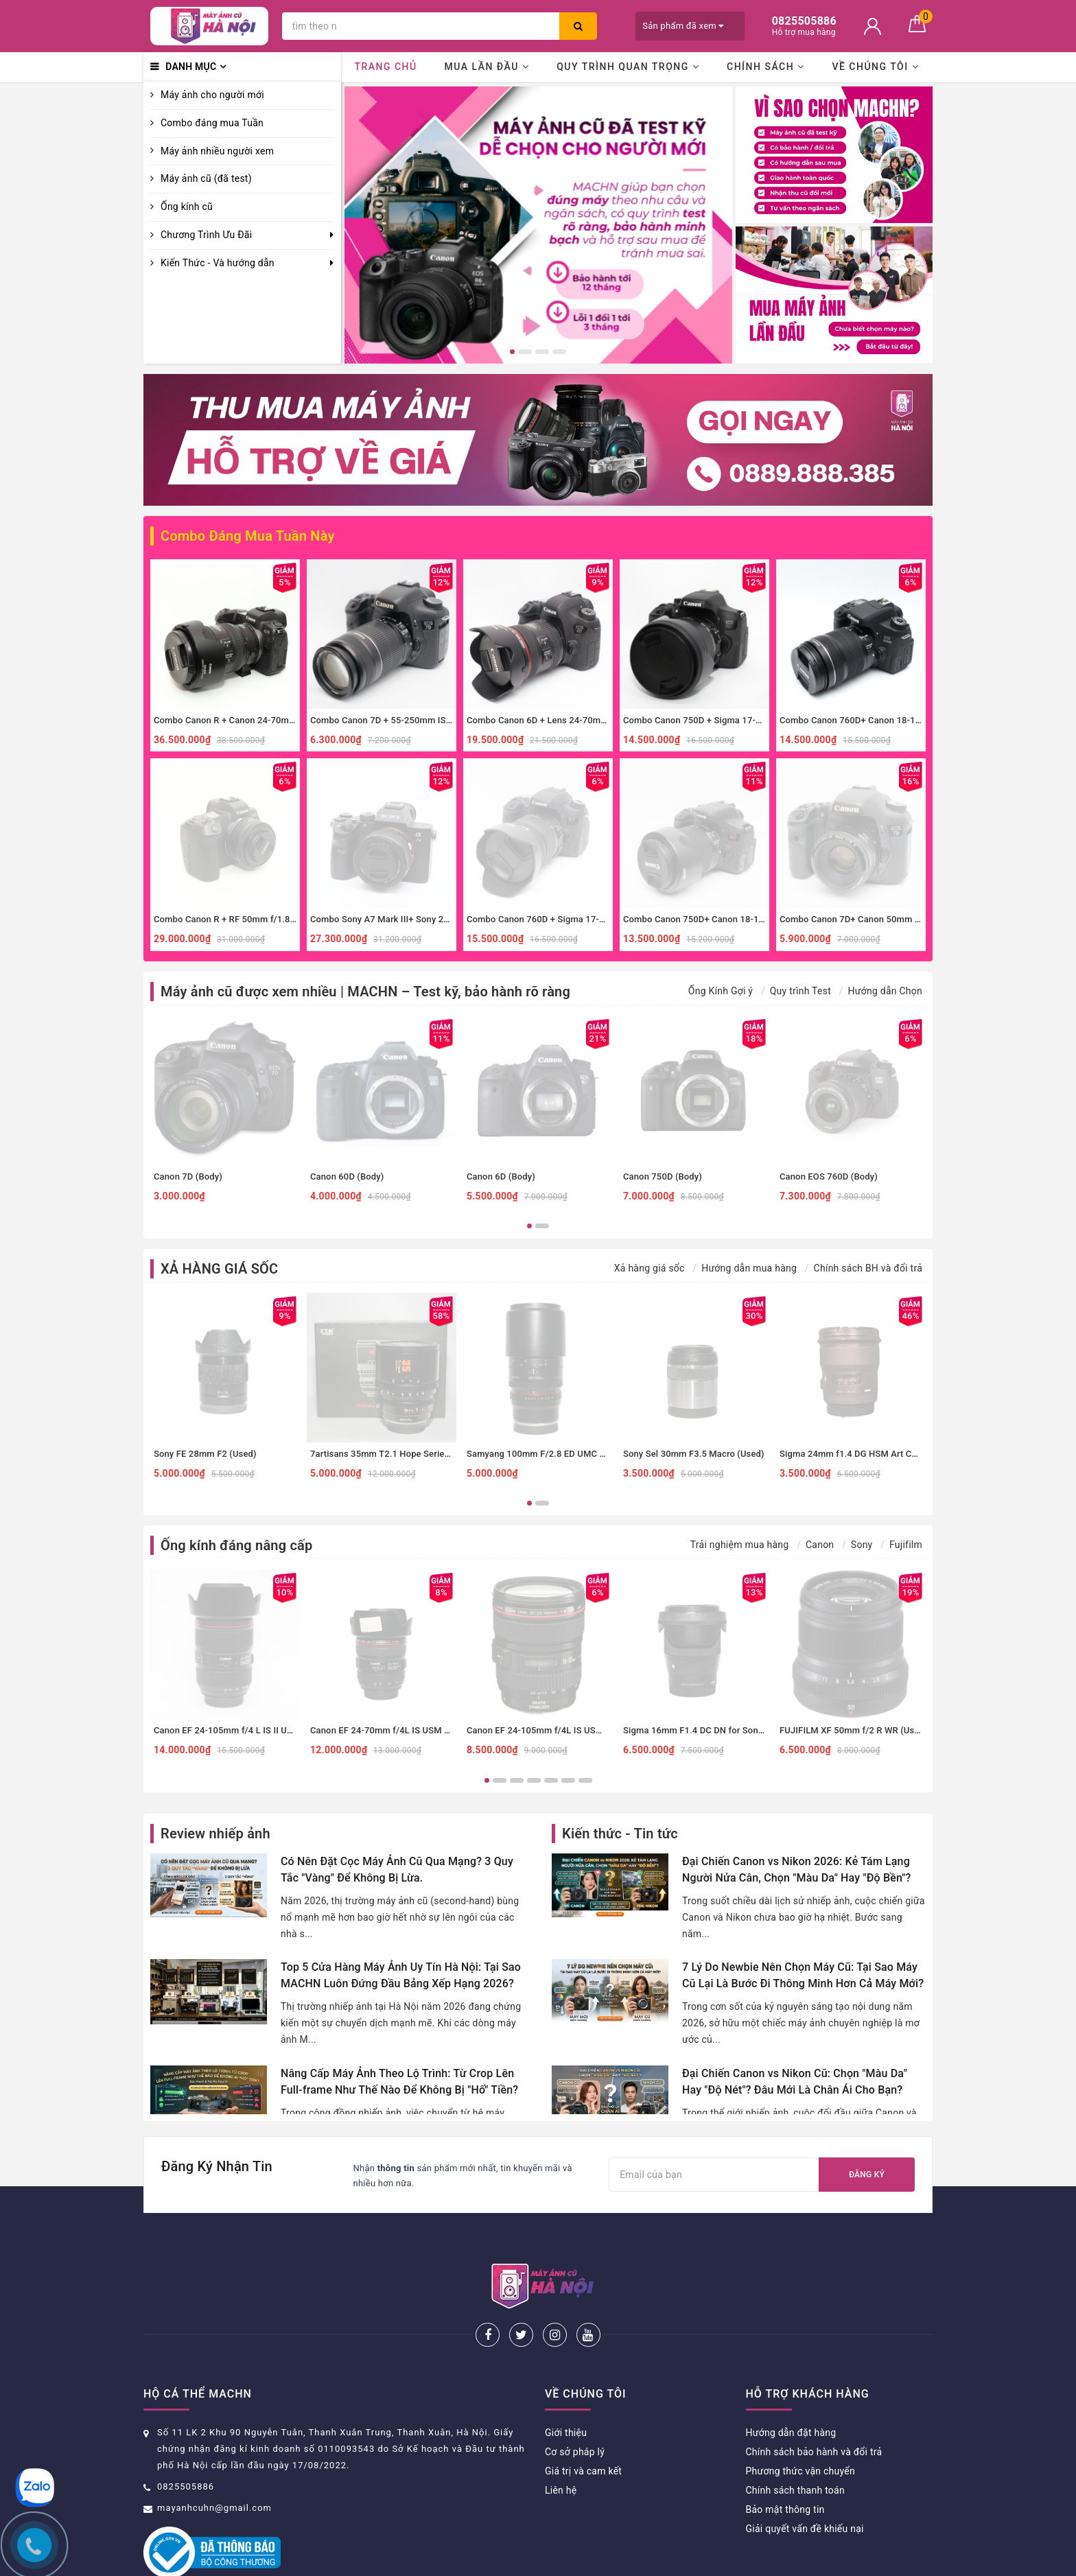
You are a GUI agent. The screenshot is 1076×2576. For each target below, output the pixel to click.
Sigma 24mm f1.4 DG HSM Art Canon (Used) (870, 1454)
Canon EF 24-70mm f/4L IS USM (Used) (390, 1730)
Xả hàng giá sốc (649, 1268)
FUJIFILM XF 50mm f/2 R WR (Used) (854, 1730)
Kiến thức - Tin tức (620, 1833)
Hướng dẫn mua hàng (749, 1268)
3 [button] (542, 351)
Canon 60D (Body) (347, 1176)
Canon (820, 1544)
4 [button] (559, 351)
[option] (538, 225)
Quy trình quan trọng (628, 66)
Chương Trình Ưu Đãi (206, 234)
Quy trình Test (800, 990)
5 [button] (551, 1780)
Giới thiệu (566, 2387)
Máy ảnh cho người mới (212, 94)
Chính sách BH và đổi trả (868, 1268)
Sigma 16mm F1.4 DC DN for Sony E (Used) (711, 1730)
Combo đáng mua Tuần (212, 122)
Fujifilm (905, 1544)
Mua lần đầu (486, 66)
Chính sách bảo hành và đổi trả (814, 2406)
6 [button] (568, 1780)
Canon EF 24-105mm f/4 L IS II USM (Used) (241, 1730)
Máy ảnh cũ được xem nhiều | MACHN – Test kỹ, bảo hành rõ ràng (365, 991)
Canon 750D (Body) (662, 1176)
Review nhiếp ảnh (215, 1833)
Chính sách (766, 66)
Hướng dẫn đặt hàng (791, 2387)
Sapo (655, 2561)
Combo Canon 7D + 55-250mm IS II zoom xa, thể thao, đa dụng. (439, 720)
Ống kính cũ (187, 206)
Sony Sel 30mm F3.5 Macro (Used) (693, 1454)
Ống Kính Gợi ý (720, 990)
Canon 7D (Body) (188, 1176)
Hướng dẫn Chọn (885, 990)
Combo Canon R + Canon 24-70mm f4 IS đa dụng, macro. (270, 720)
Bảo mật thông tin (785, 2464)
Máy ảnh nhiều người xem (217, 150)
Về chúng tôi (875, 66)
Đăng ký (867, 2174)
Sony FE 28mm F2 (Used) (205, 1454)
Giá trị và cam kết (583, 2425)
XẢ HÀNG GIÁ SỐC (219, 1269)
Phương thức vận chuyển (800, 2425)
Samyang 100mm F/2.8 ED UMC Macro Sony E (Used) (575, 1454)
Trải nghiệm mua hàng (739, 1544)
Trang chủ (385, 66)
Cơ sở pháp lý (575, 2406)
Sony (862, 1544)
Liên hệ (560, 2444)
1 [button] (512, 351)
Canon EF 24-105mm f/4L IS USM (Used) (550, 1730)
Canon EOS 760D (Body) (829, 1176)
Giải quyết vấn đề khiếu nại (805, 2483)
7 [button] (585, 1780)
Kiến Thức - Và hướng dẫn (217, 262)
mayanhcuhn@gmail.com (214, 2462)
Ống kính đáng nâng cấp (236, 1545)
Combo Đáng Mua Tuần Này (248, 536)
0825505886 (185, 2441)
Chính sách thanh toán (795, 2444)
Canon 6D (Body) (501, 1176)
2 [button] (525, 351)
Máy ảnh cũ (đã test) (206, 178)
